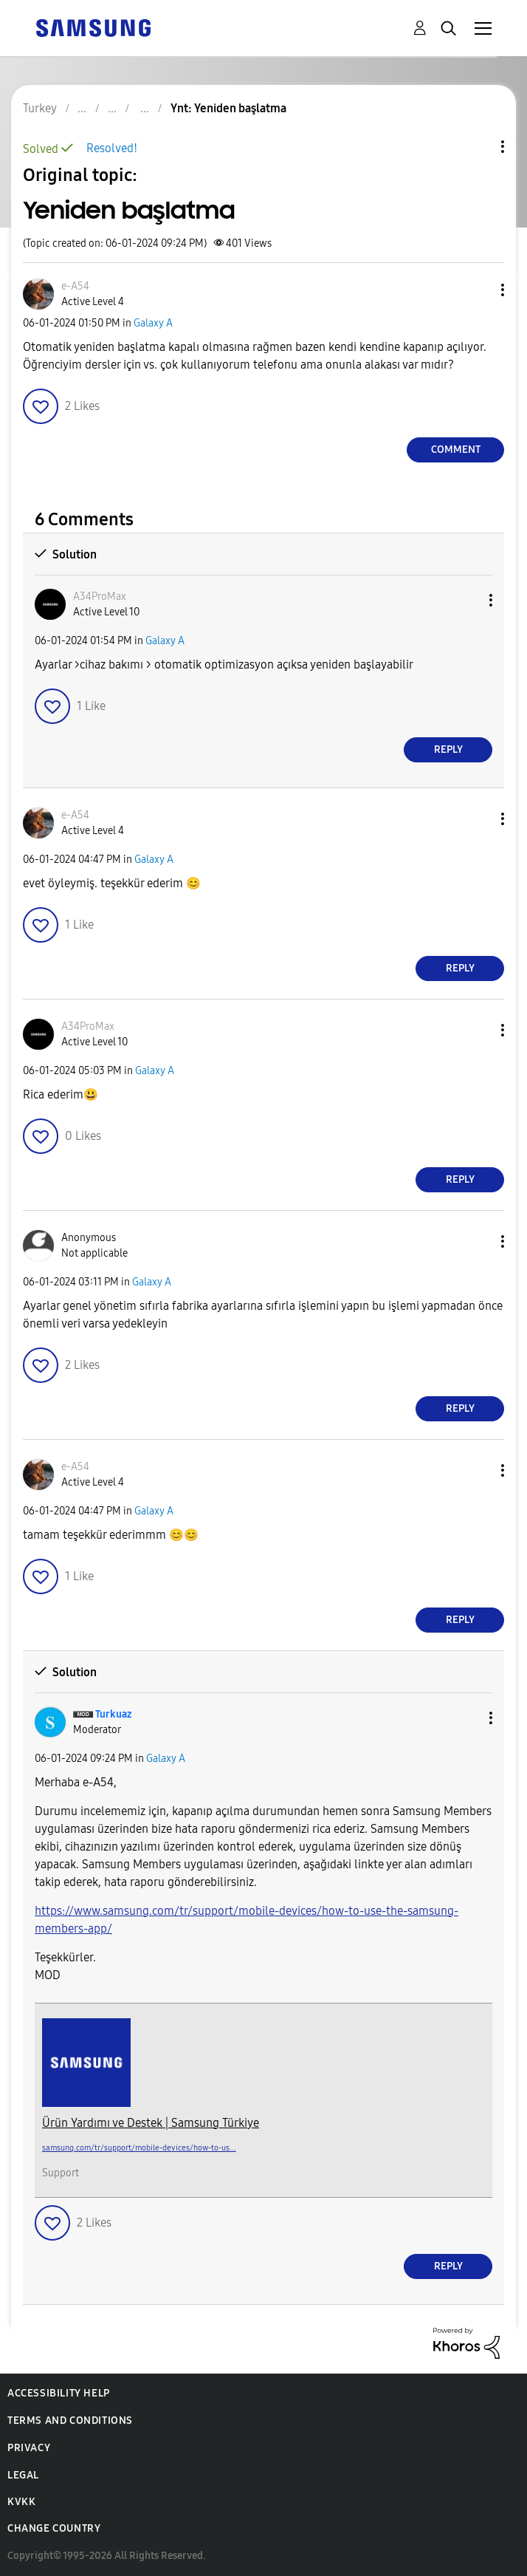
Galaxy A (153, 323)
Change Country (53, 2528)
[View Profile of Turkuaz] (113, 1714)
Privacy (28, 2448)
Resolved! (111, 148)
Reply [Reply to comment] (448, 749)
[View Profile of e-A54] (75, 286)
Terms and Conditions (70, 2420)
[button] (478, 290)
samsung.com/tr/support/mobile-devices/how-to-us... (139, 2148)
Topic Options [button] (477, 146)
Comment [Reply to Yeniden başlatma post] (455, 449)
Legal (23, 2475)
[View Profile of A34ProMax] (99, 596)
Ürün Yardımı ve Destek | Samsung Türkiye (150, 2123)
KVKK (21, 2501)
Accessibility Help (58, 2393)
